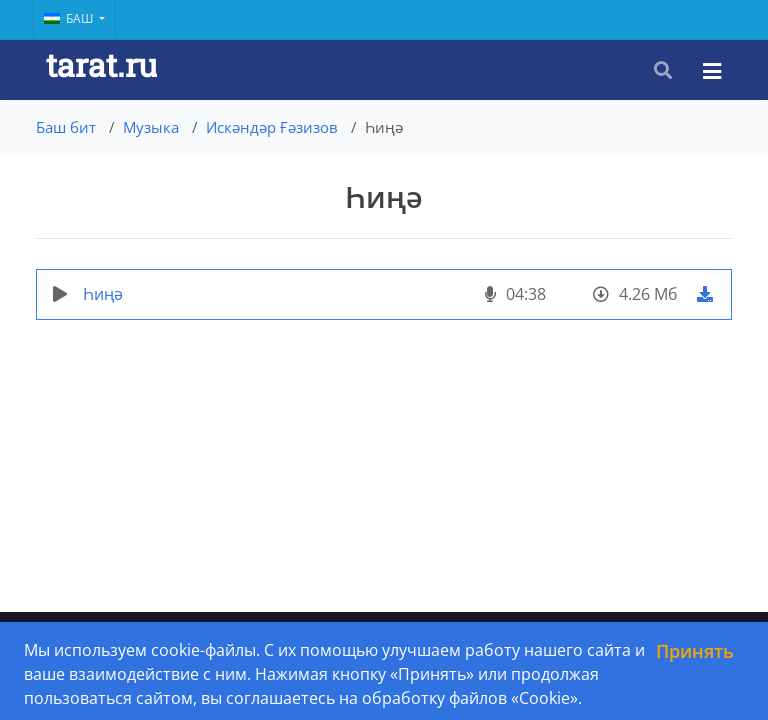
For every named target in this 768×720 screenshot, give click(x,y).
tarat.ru (101, 64)
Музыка (151, 127)
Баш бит (66, 127)
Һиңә (103, 294)
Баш (70, 18)
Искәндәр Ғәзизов (272, 127)
